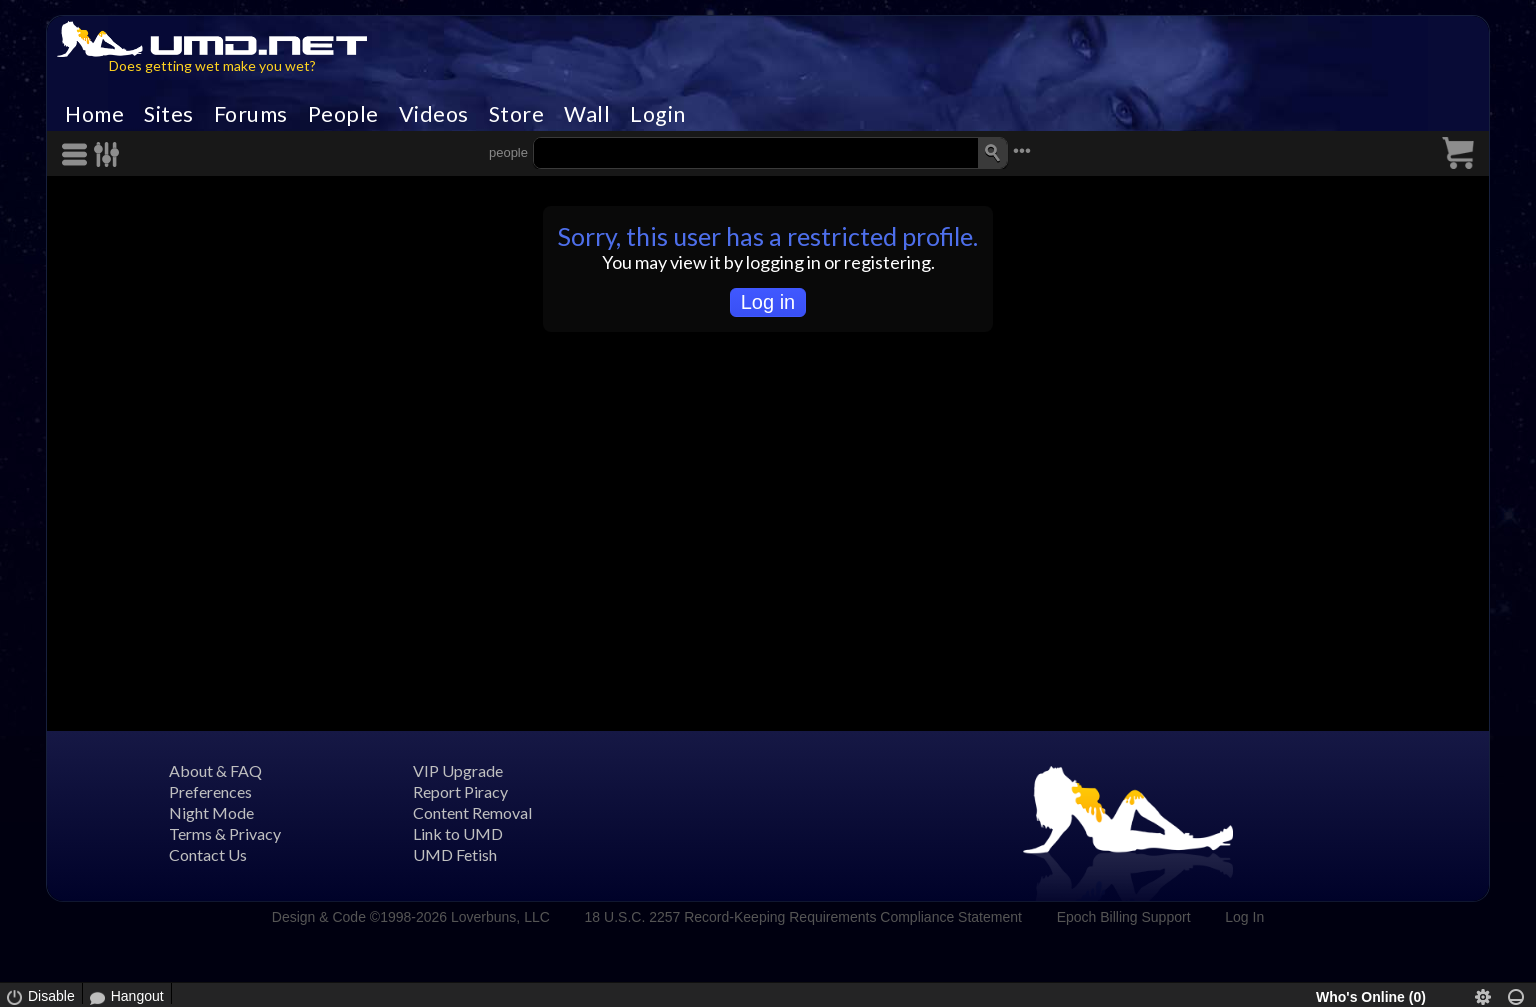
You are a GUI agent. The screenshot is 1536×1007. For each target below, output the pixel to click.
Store (517, 114)
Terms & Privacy (225, 833)
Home (94, 114)
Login (658, 114)
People (343, 114)
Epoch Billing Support (1124, 917)
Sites (169, 114)
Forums (251, 114)
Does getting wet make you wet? (212, 65)
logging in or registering (838, 262)
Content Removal (472, 812)
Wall (587, 114)
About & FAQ (215, 770)
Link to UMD (458, 833)
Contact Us (208, 854)
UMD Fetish (455, 854)
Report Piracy (460, 791)
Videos (434, 114)
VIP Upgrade (458, 770)
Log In (1244, 917)
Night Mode (211, 812)
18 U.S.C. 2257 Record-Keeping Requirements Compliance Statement (803, 917)
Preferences (210, 791)
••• (1022, 150)
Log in (768, 302)
